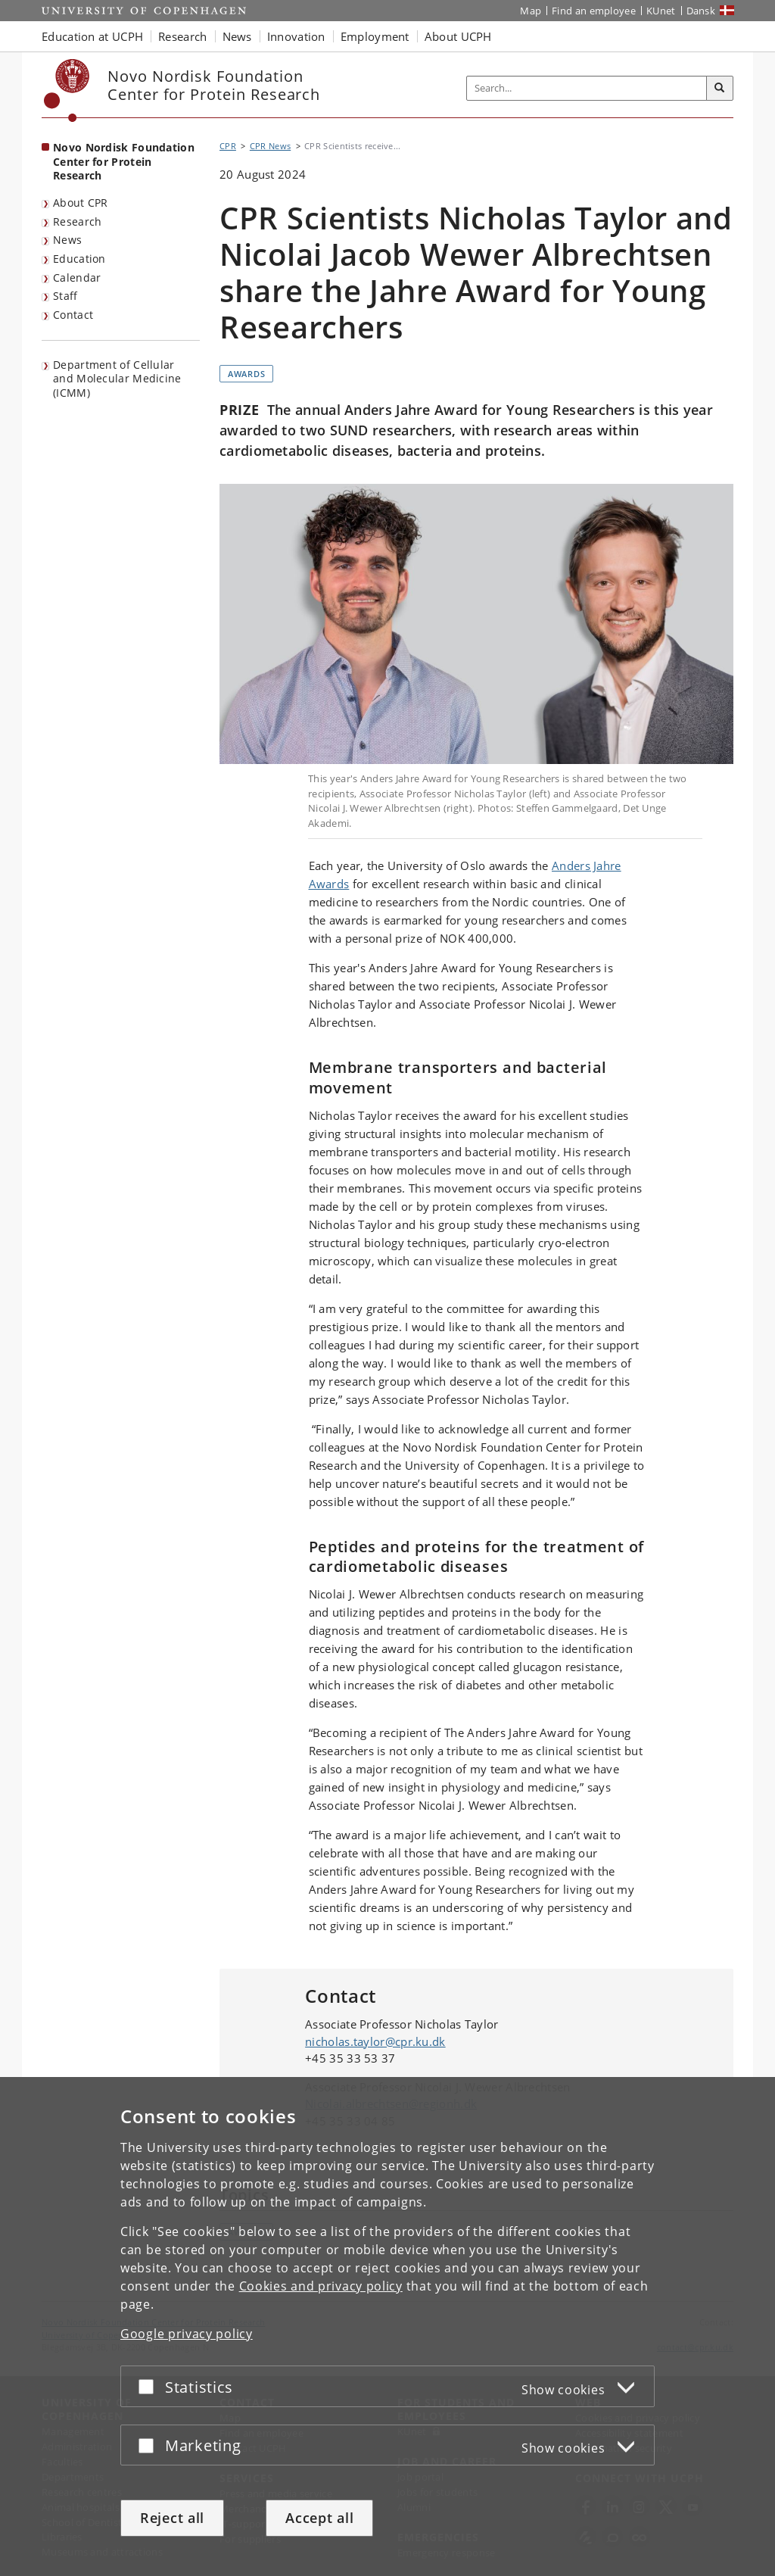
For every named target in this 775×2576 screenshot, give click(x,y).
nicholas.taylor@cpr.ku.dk (375, 2041)
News (67, 239)
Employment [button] (375, 36)
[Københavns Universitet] (67, 90)
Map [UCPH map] (530, 10)
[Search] (719, 88)
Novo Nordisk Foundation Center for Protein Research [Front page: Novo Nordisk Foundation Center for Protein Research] (124, 161)
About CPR (80, 202)
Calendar (77, 277)
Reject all (172, 2518)
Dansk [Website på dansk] (701, 10)
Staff (65, 295)
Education (79, 258)
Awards (246, 373)
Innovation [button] (296, 36)
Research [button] (182, 36)
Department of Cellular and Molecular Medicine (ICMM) (117, 378)
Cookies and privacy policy (321, 2286)
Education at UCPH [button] (92, 36)
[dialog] (387, 2326)
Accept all (319, 2518)
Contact (73, 314)
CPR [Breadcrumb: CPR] (227, 145)
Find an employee (594, 10)
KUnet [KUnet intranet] (661, 10)
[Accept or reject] (150, 2386)
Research (77, 221)
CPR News (270, 145)
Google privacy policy (186, 2333)
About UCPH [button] (458, 36)
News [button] (237, 36)
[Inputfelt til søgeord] (587, 88)
